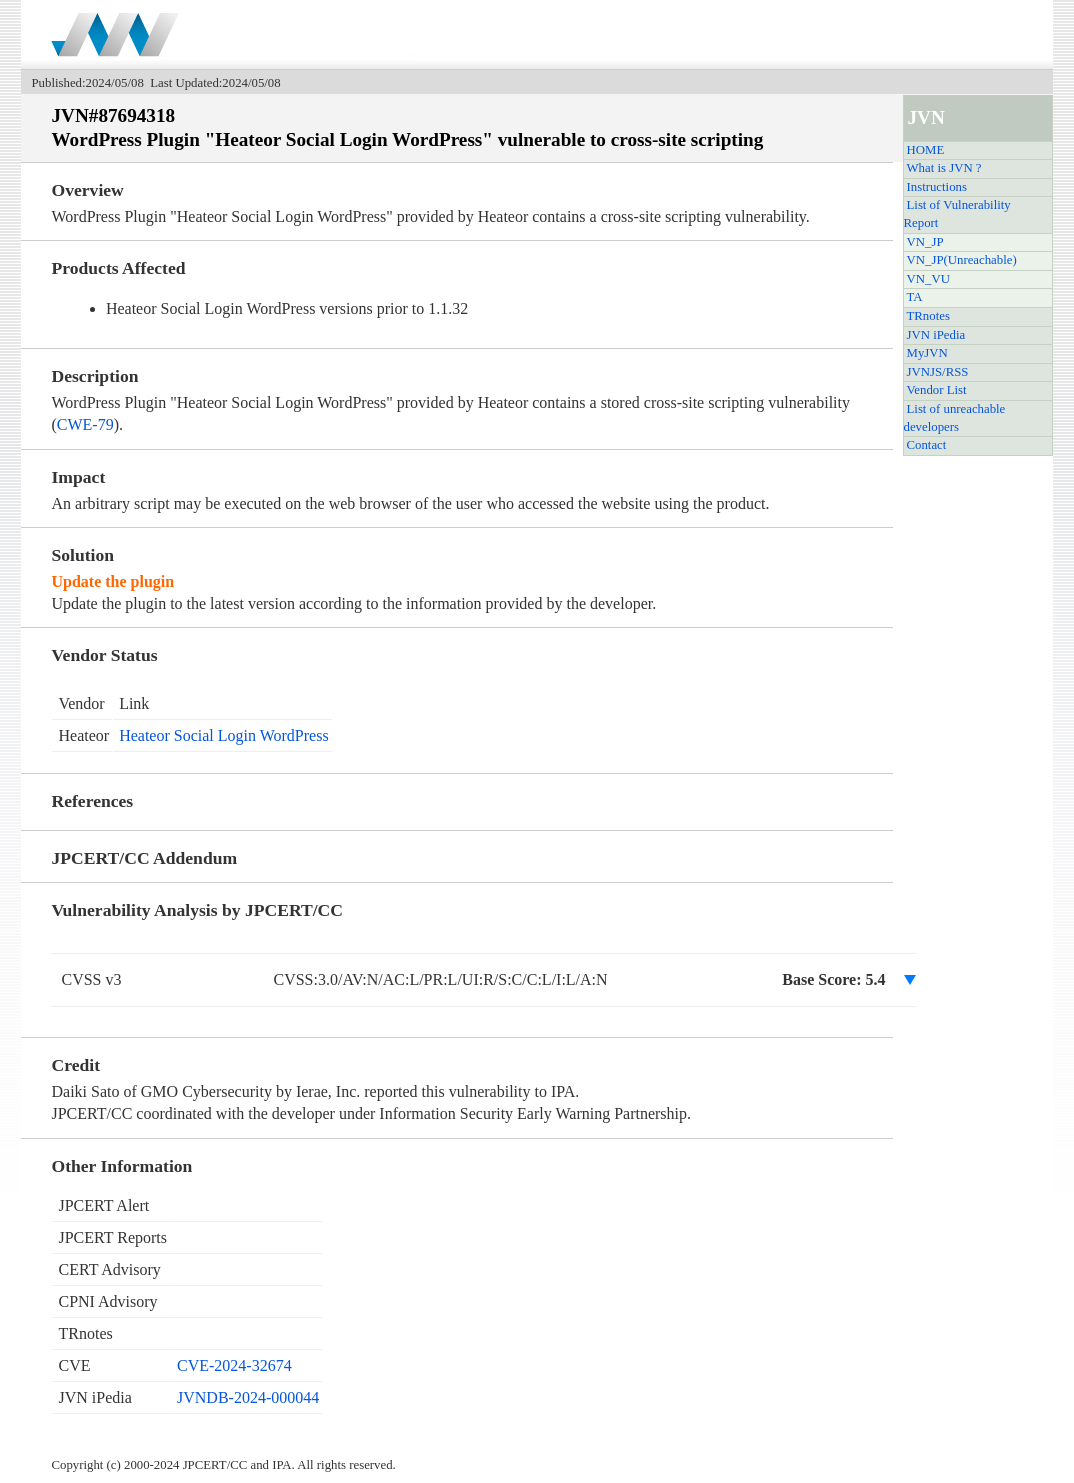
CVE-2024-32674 (234, 1365)
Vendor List (937, 390)
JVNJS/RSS (938, 372)
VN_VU (928, 279)
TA (915, 297)
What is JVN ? (944, 168)
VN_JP (925, 242)
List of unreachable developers (955, 418)
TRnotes (928, 316)
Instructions (937, 187)
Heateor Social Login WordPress (223, 735)
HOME (926, 150)
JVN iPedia (936, 335)
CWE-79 (85, 424)
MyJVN (927, 353)
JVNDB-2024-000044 (248, 1397)
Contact (927, 445)
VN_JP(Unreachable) (962, 260)
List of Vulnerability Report (957, 214)
